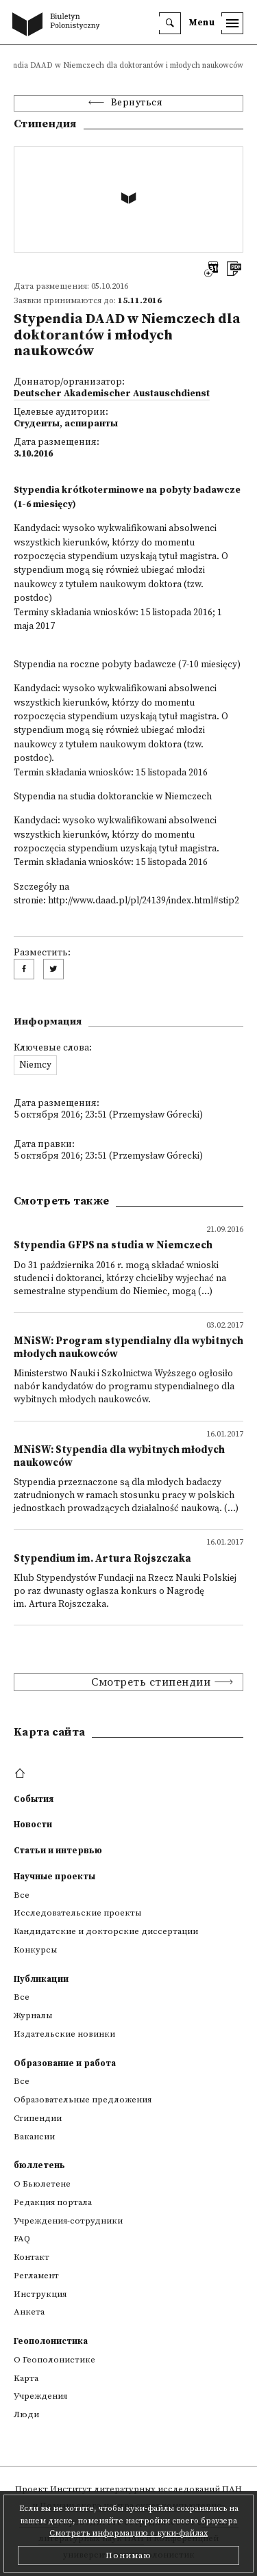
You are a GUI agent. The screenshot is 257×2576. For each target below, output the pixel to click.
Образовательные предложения (82, 2099)
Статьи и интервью (58, 1850)
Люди (26, 2414)
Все (21, 1895)
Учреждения (40, 2396)
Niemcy (35, 1065)
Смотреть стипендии (150, 1682)
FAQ (22, 2238)
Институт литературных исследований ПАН (146, 2489)
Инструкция (40, 2294)
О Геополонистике (54, 2359)
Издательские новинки (64, 2033)
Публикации (41, 1979)
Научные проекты (54, 1876)
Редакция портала (53, 2202)
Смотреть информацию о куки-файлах (128, 2533)
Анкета (29, 2311)
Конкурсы (35, 1949)
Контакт (31, 2257)
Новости (33, 1824)
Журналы (33, 2015)
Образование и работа (65, 2063)
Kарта (26, 2378)
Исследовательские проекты (77, 1912)
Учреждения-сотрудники (68, 2220)
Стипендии (38, 2118)
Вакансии (34, 2136)
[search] (170, 23)
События (33, 1799)
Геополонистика (51, 2341)
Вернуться (137, 103)
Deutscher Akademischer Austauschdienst (112, 394)
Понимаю (128, 2555)
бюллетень (39, 2165)
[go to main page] (59, 25)
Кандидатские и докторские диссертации (106, 1931)
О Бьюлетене (42, 2183)
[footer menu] (21, 1774)
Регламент (36, 2275)
